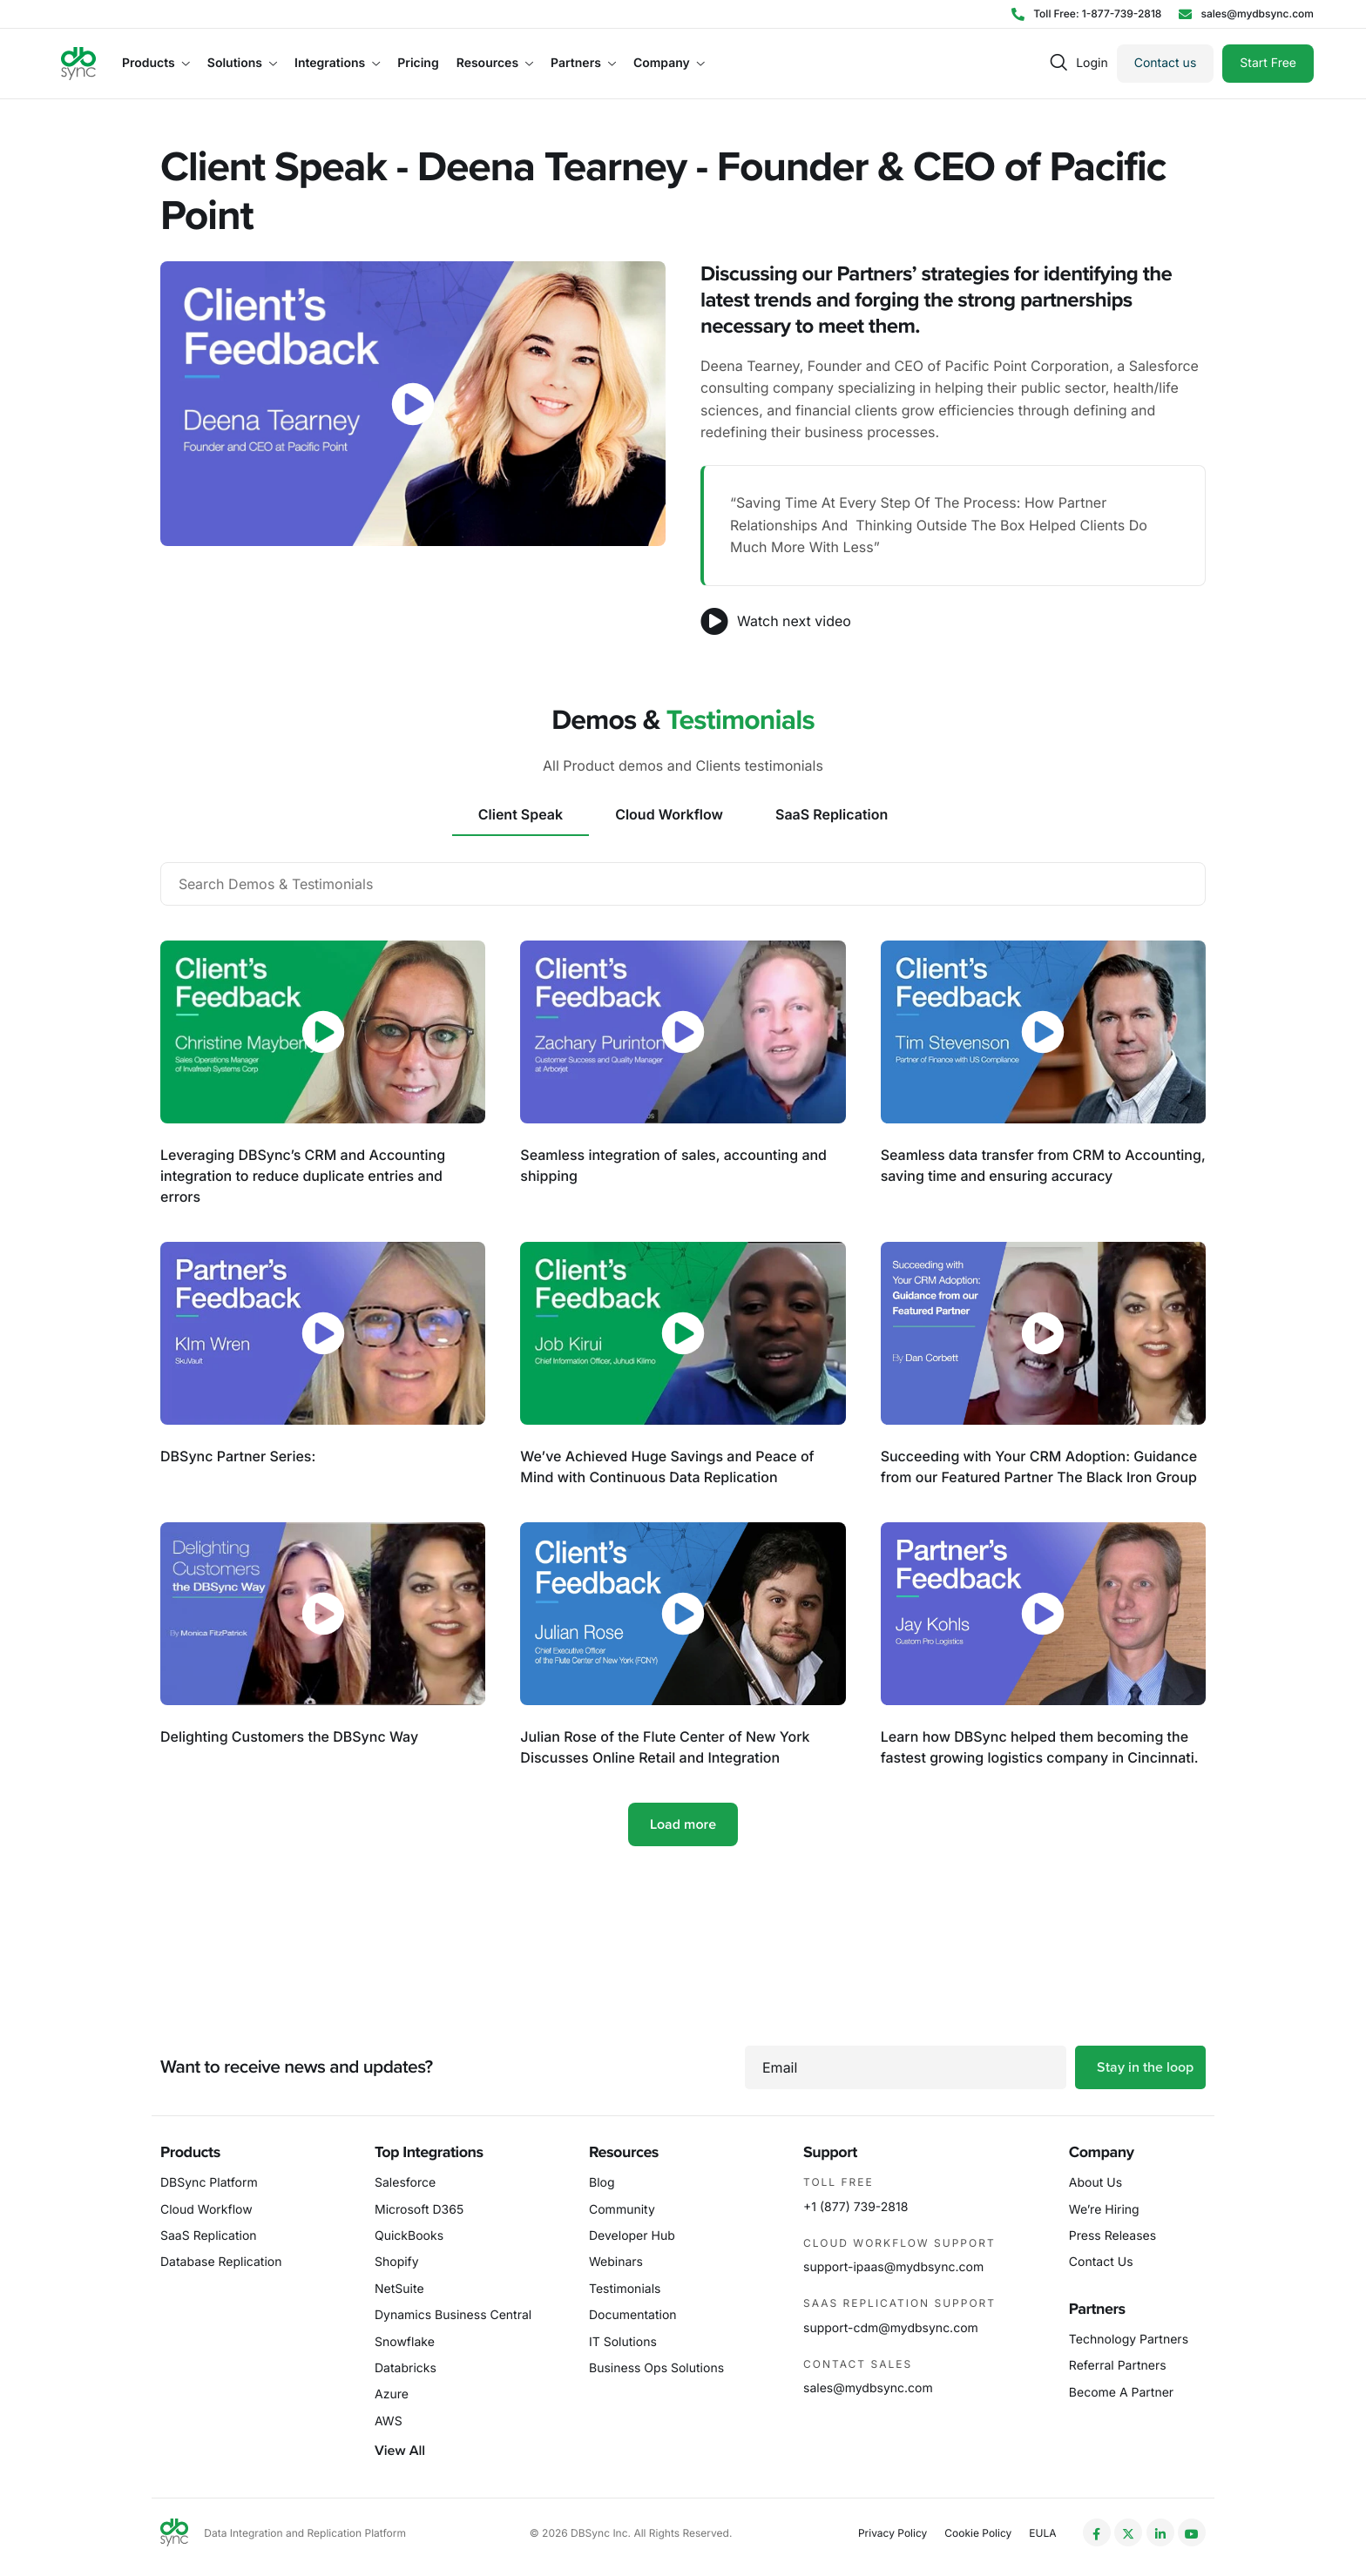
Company (669, 64)
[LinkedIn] (1160, 2532)
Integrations (337, 64)
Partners (583, 64)
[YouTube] (1192, 2532)
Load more (683, 1824)
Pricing (417, 64)
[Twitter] (1128, 2532)
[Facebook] (1097, 2532)
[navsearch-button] (1058, 62)
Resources (494, 64)
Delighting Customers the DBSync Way (289, 1736)
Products (156, 64)
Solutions (242, 64)
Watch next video (775, 621)
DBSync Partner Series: (237, 1456)
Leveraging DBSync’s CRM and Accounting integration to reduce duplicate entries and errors (302, 1175)
